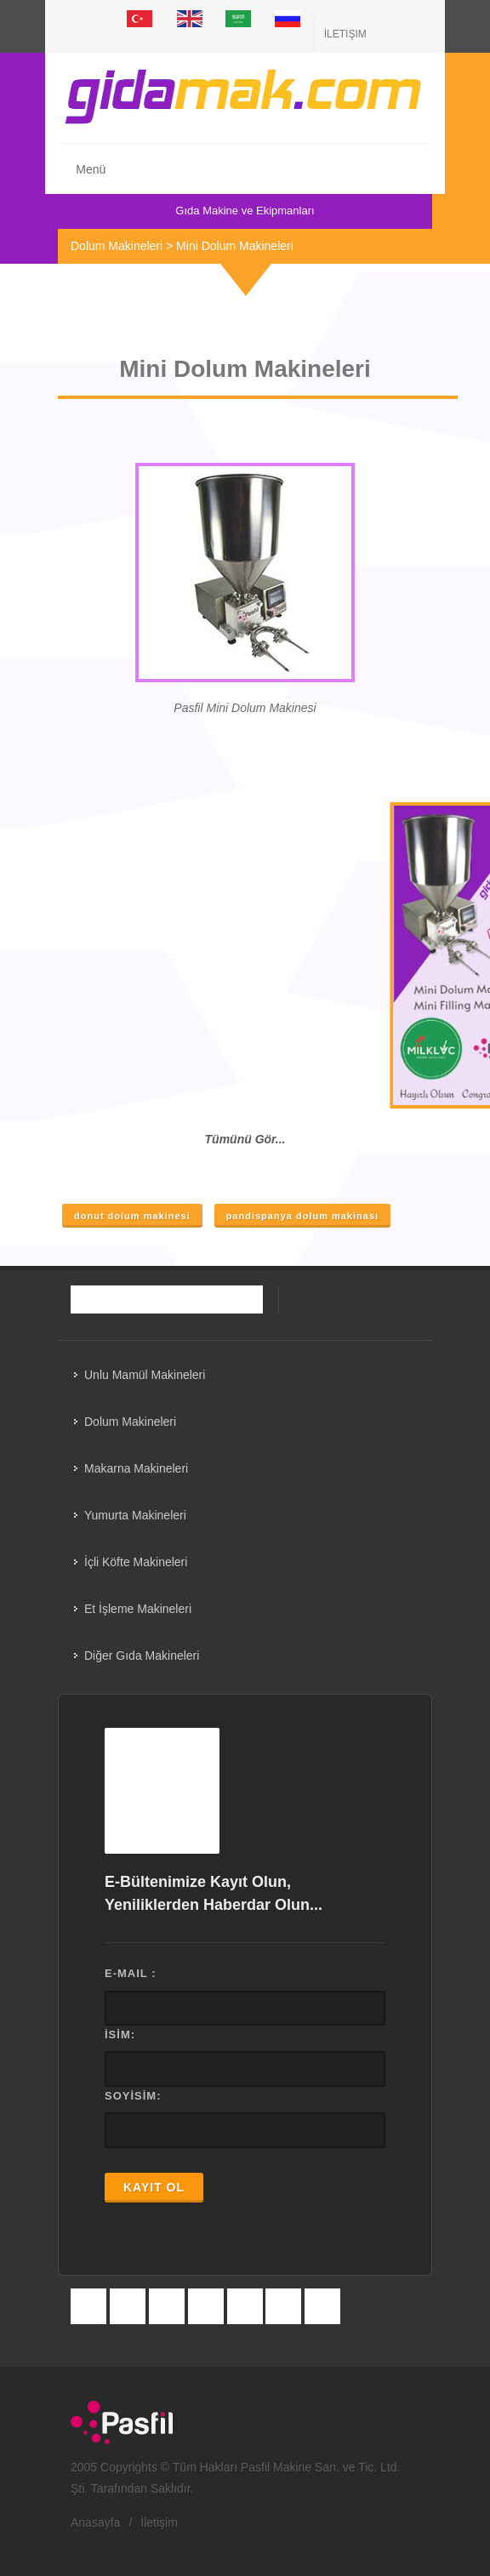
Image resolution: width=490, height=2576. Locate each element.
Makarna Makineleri (136, 1468)
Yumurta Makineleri (135, 1515)
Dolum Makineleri (116, 246)
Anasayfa (95, 2522)
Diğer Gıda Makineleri (141, 1655)
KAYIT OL (154, 2187)
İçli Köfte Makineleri (135, 1562)
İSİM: (120, 2034)
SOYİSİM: (133, 2095)
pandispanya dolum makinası (302, 1216)
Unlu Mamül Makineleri (144, 1375)
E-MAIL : (130, 1973)
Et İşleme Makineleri (137, 1609)
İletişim (345, 34)
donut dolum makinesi (132, 1216)
